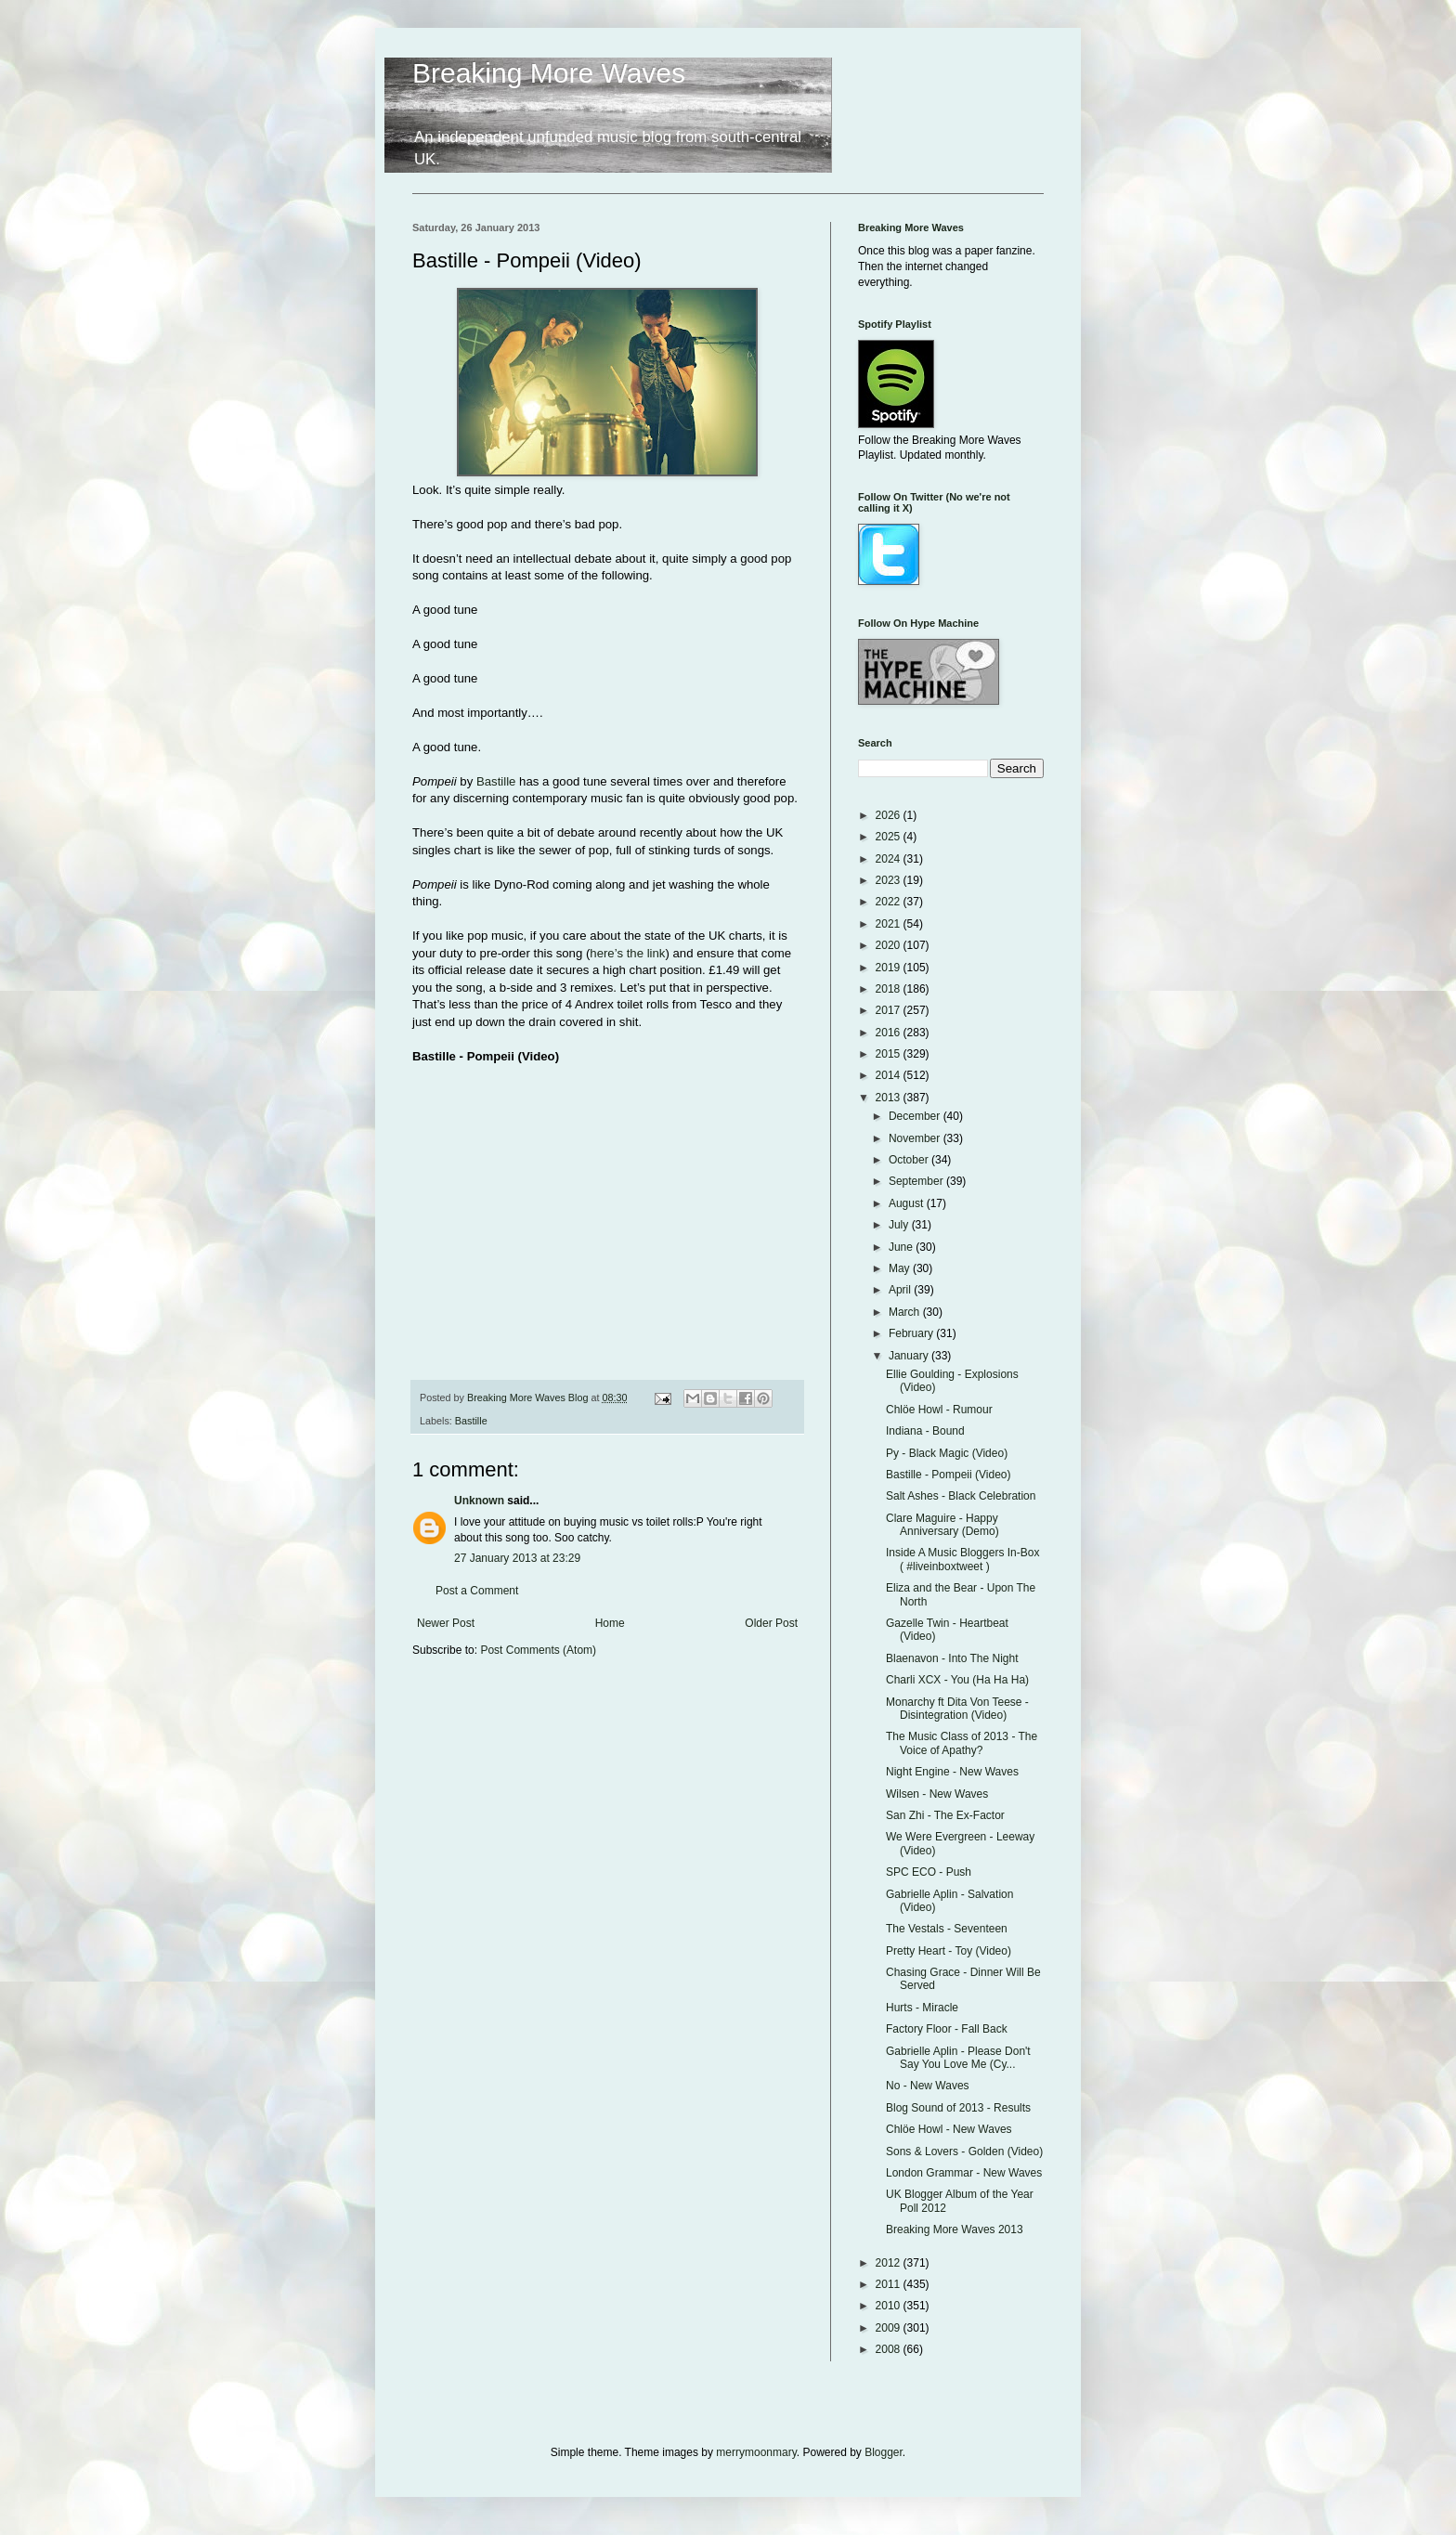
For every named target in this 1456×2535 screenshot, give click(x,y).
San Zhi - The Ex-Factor (945, 1815)
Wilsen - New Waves (937, 1794)
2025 (890, 836)
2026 (890, 815)
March (906, 1312)
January (910, 1355)
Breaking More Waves (548, 73)
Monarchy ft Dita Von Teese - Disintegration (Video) (957, 1709)
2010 (890, 2305)
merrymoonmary (756, 2452)
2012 (890, 2262)
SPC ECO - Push (928, 1872)
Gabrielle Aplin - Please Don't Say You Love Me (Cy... (958, 2058)
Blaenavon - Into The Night (952, 1658)
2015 (890, 1053)
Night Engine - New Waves (952, 1771)
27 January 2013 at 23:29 (517, 1558)
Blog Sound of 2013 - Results (958, 2107)
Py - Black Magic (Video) (947, 1453)
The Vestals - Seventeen (947, 1928)
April (901, 1289)
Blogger (883, 2452)
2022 (890, 901)
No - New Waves (927, 2085)
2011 (890, 2284)
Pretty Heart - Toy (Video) (948, 1950)
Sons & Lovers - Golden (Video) (964, 2151)
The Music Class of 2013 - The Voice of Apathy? (961, 1743)
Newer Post (445, 1623)
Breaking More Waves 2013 (954, 2229)
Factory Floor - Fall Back (947, 2028)
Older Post (771, 1623)
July (900, 1224)
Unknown (479, 1500)
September (917, 1181)
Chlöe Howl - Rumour (939, 1409)
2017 (890, 1010)
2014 (890, 1075)
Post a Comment (477, 1590)
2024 (890, 858)
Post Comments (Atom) (538, 1650)
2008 (890, 2349)
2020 (890, 945)
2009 (890, 2327)
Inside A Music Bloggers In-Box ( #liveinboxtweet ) (962, 1559)
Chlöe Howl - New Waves (949, 2129)
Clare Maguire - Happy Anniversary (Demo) (942, 1525)
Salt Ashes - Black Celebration (960, 1495)
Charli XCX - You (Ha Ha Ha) (957, 1679)
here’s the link (627, 953)
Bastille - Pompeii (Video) (948, 1474)
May (901, 1268)
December (916, 1116)
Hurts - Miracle (922, 2007)
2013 (890, 1097)
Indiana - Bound (925, 1430)
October (910, 1159)
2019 (890, 967)
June (902, 1247)
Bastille (496, 781)
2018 (890, 988)
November (916, 1138)
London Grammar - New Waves (964, 2172)
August (908, 1203)
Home (610, 1623)
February (912, 1333)
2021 (890, 923)
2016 (890, 1032)
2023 (890, 880)
